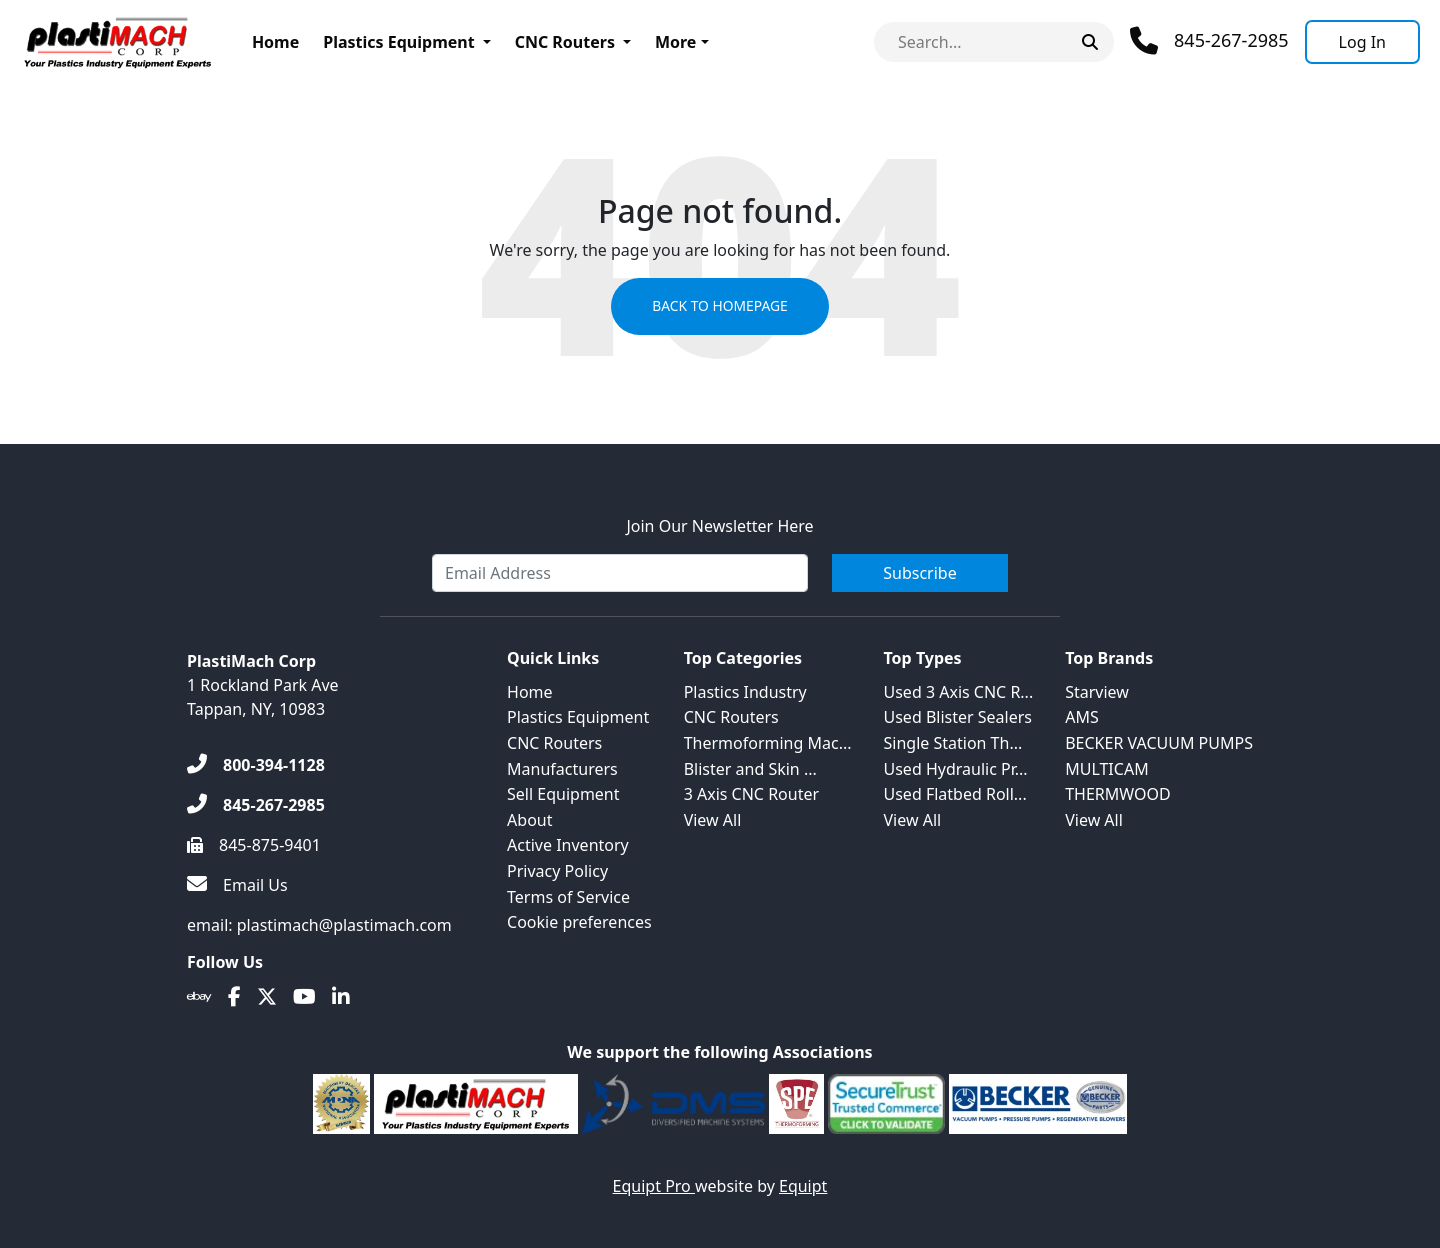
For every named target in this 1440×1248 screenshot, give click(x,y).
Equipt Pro (654, 1186)
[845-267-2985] (256, 805)
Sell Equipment (563, 794)
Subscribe (919, 573)
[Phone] (1209, 41)
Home (275, 42)
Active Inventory (568, 845)
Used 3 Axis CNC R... (959, 692)
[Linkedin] (341, 997)
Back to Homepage (719, 306)
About (529, 820)
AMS (1082, 717)
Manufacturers (562, 769)
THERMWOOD (1118, 794)
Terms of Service (568, 897)
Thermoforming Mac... (768, 743)
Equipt (803, 1186)
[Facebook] (234, 997)
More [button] (675, 42)
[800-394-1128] (256, 765)
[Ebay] (199, 997)
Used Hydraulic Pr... (956, 769)
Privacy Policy (557, 871)
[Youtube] (304, 997)
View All (713, 820)
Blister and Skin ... (750, 769)
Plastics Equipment (398, 42)
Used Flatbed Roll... (955, 794)
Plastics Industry (745, 692)
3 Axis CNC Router (751, 794)
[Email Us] (237, 885)
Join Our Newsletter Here (719, 526)
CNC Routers (565, 42)
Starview (1097, 692)
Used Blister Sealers (958, 717)
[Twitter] (267, 997)
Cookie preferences (579, 922)
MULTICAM (1106, 769)
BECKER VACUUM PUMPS (1159, 743)
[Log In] (1362, 42)
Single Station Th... (953, 743)
